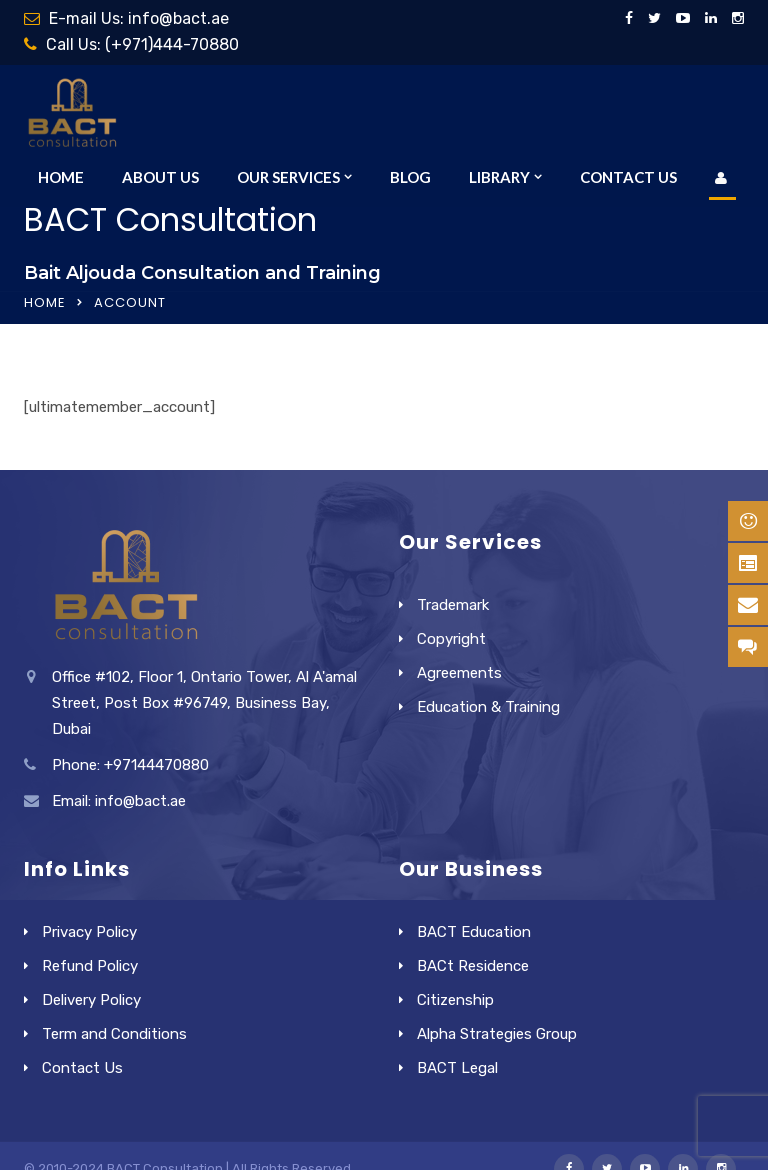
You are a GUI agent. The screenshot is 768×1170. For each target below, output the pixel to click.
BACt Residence (473, 966)
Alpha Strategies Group (497, 1034)
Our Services (288, 177)
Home (61, 177)
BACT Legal (457, 1068)
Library (499, 177)
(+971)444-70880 (172, 44)
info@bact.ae (178, 18)
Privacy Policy (89, 932)
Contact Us (628, 177)
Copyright (451, 639)
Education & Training (488, 707)
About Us (160, 177)
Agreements (459, 673)
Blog (410, 177)
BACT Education (474, 932)
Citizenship (455, 1000)
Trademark (453, 605)
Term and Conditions (114, 1034)
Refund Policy (90, 966)
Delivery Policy (91, 1000)
